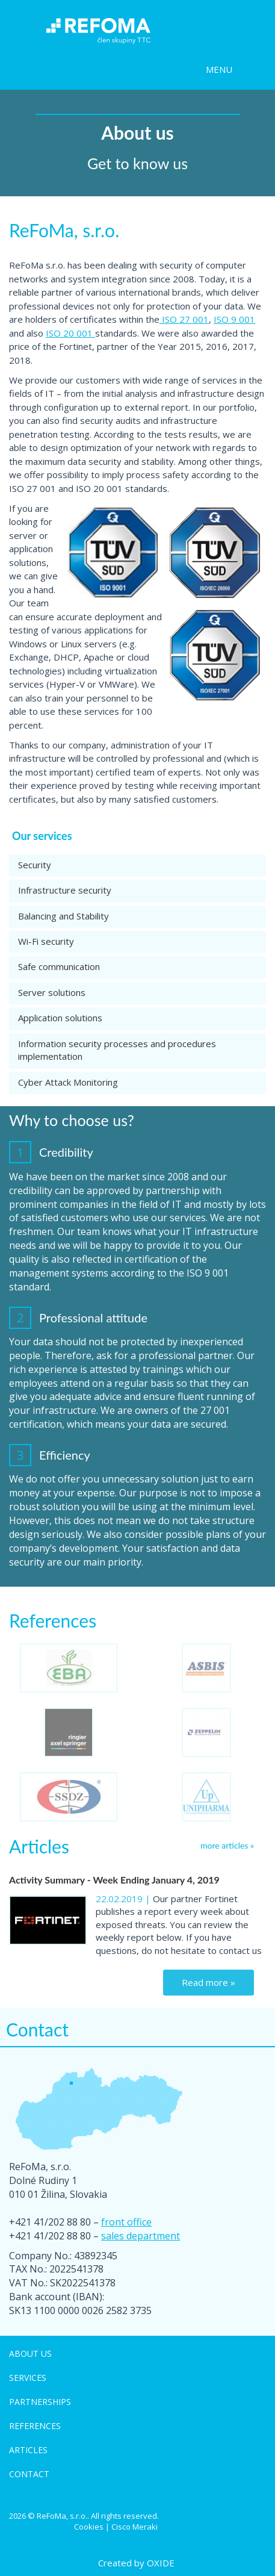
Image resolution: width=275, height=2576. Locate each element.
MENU (219, 69)
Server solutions (51, 992)
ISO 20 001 (70, 333)
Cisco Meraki (134, 2526)
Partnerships (40, 2401)
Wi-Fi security (46, 941)
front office (126, 2222)
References (35, 2425)
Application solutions (60, 1018)
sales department (140, 2235)
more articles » (227, 1845)
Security (34, 865)
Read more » (208, 1982)
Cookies (89, 2526)
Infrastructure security (64, 890)
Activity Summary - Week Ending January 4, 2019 (114, 1879)
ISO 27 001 (184, 319)
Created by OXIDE (136, 2563)
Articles (28, 2450)
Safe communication (59, 966)
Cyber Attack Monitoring (68, 1082)
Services (27, 2377)
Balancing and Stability (63, 916)
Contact (29, 2474)
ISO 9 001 (234, 319)
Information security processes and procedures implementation (117, 1050)
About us (30, 2353)
